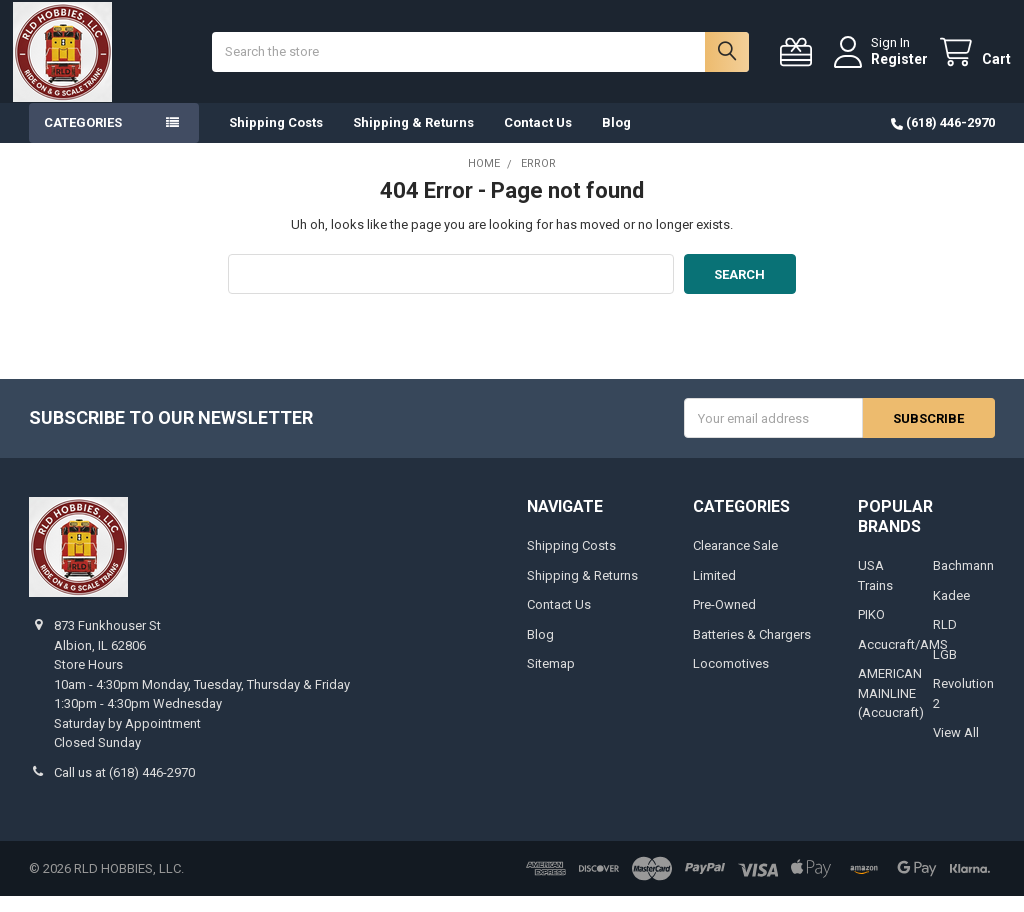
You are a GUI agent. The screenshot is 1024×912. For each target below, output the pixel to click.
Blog (616, 139)
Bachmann (963, 582)
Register (883, 67)
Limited (714, 591)
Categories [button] (83, 139)
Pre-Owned (724, 621)
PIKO (871, 631)
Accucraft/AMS (903, 660)
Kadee (951, 611)
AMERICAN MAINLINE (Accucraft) (891, 710)
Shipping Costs (276, 139)
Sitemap (551, 680)
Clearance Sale (735, 562)
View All (956, 749)
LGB (945, 670)
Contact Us (538, 139)
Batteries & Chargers (752, 650)
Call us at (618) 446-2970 (124, 788)
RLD (945, 641)
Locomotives (731, 680)
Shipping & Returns (413, 139)
